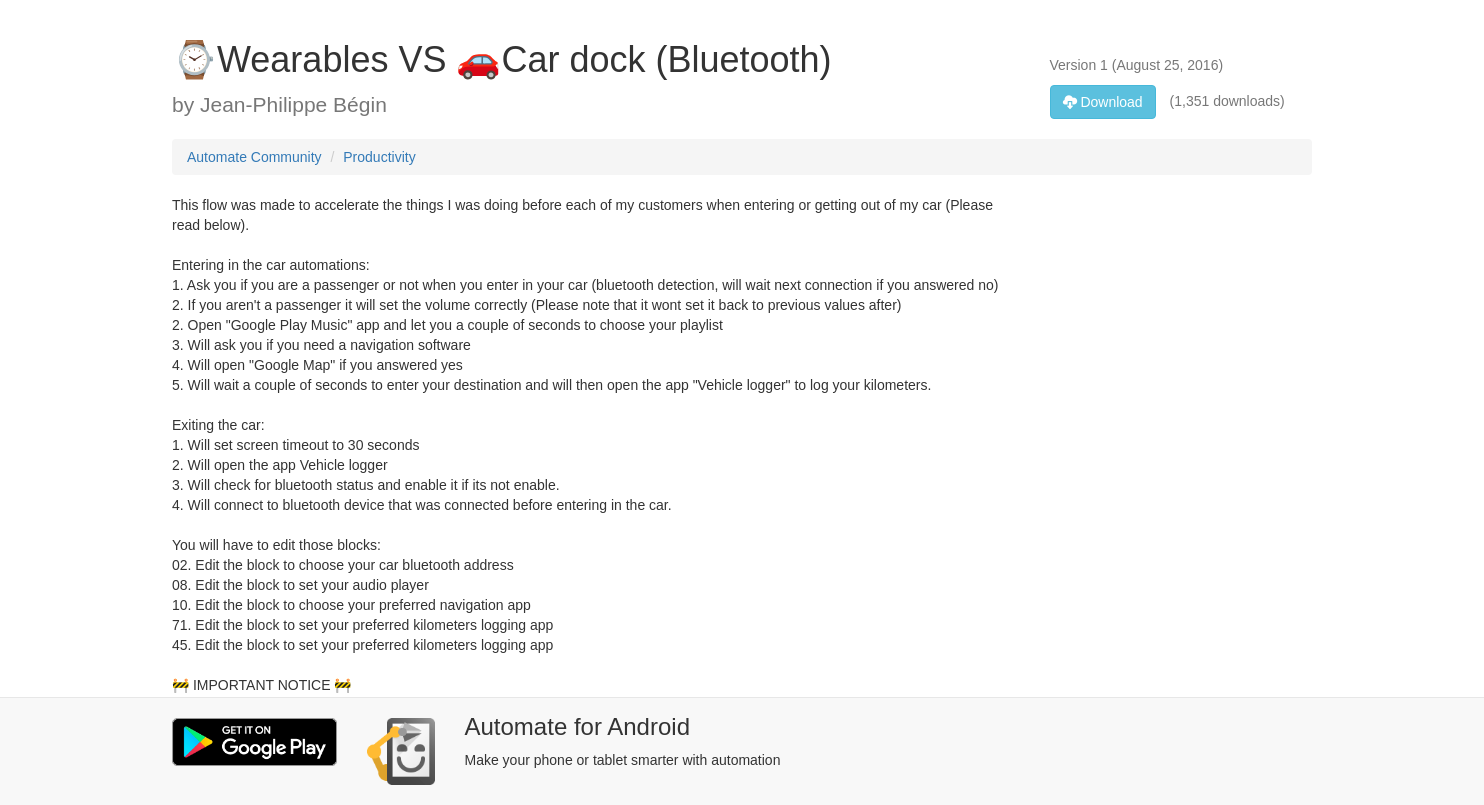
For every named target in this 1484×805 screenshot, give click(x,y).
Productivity (379, 157)
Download (1103, 102)
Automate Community (254, 157)
